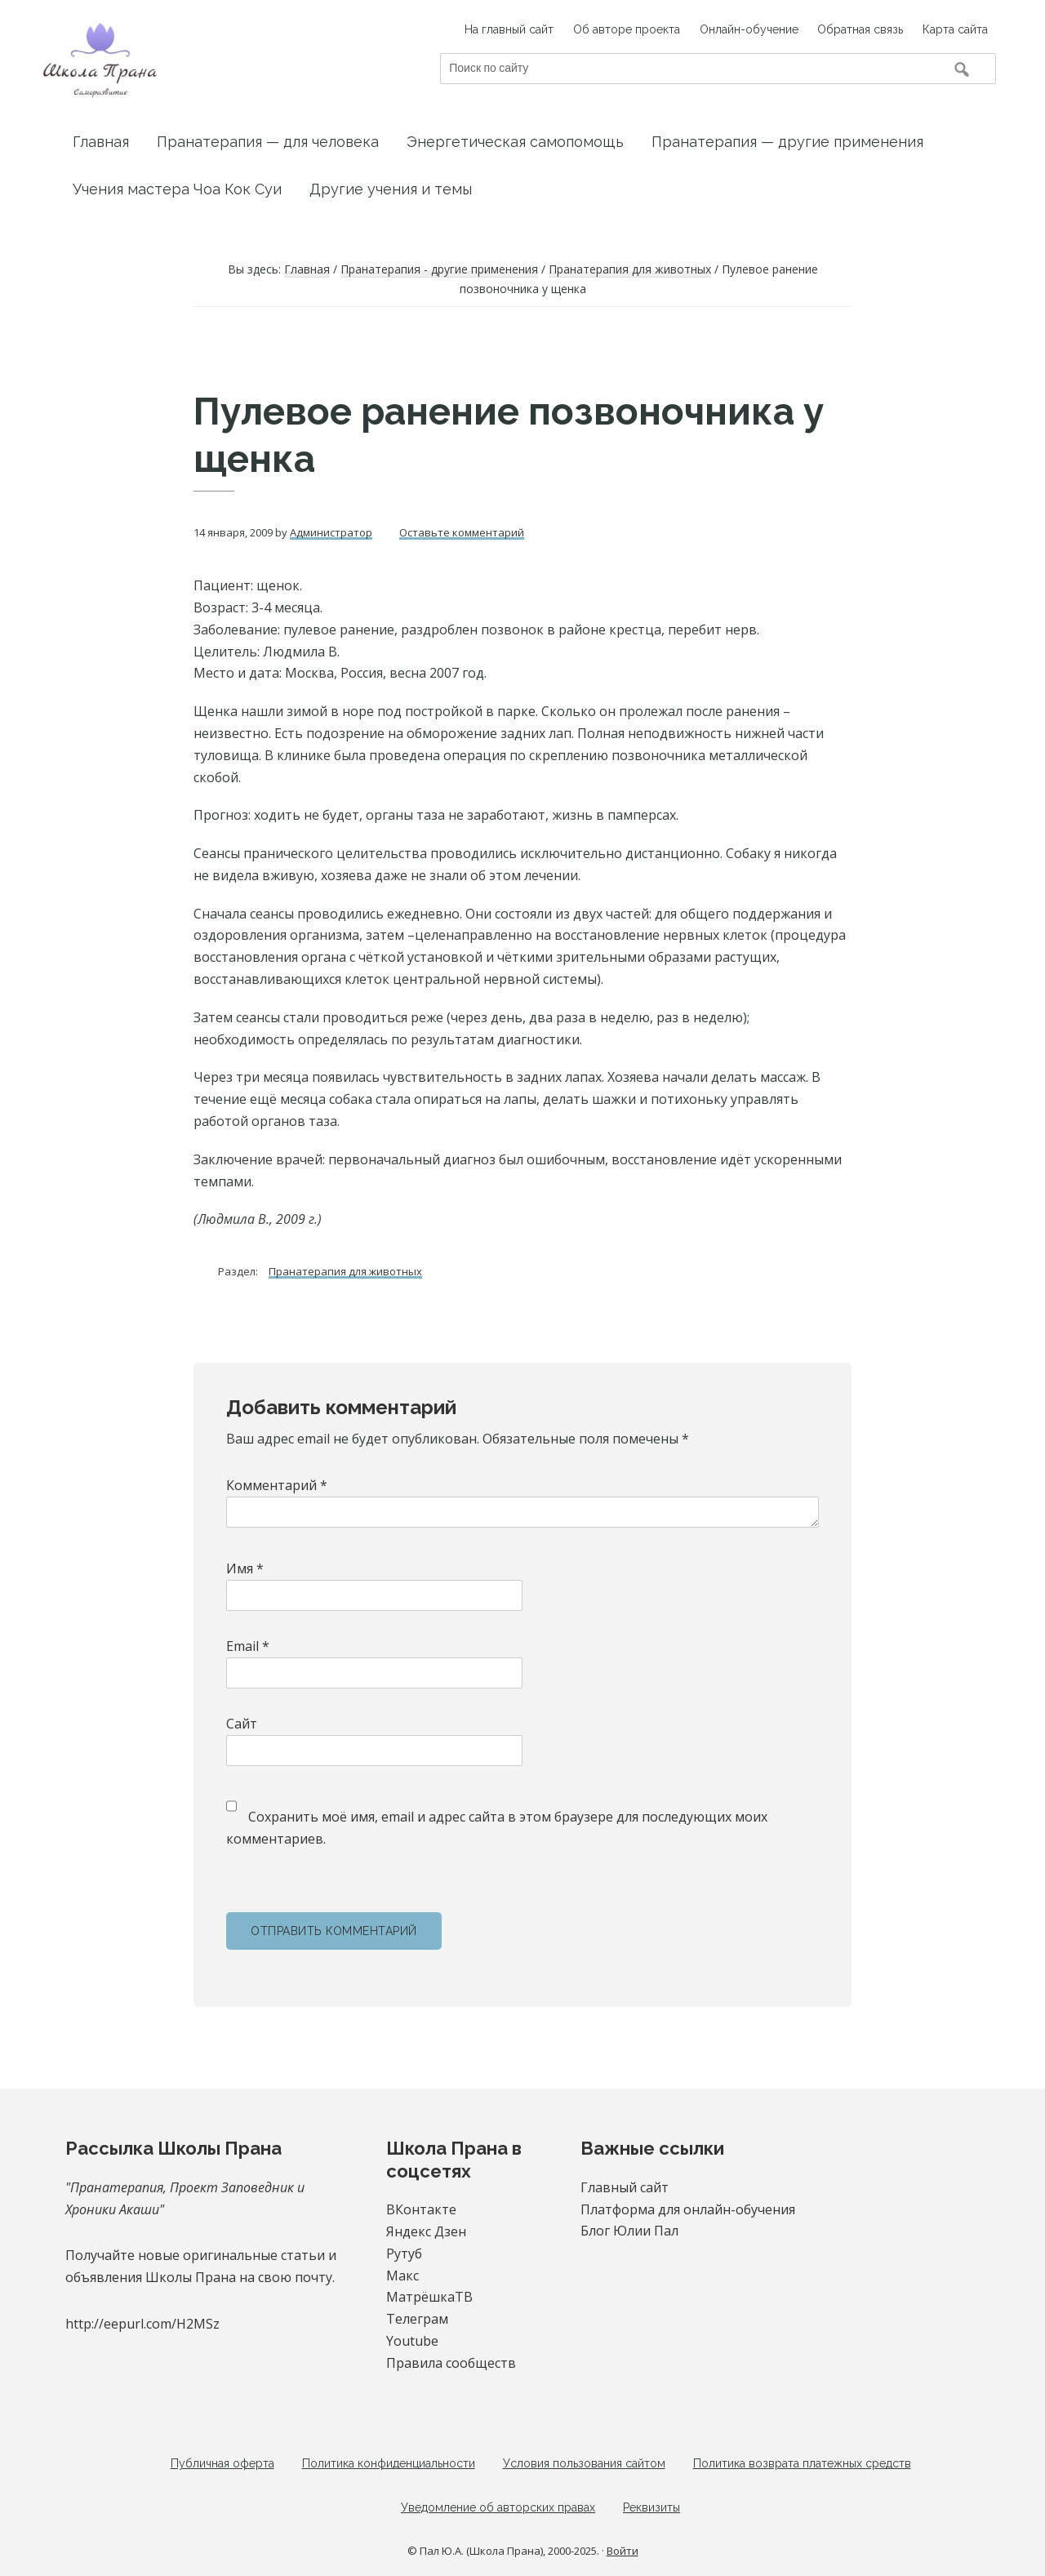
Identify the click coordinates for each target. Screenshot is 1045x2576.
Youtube (412, 2341)
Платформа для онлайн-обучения (687, 2209)
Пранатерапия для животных (345, 1271)
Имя (245, 1568)
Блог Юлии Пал (629, 2231)
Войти (622, 2551)
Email (247, 1646)
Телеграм (417, 2319)
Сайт (241, 1724)
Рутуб (404, 2253)
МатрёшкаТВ (429, 2297)
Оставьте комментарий (461, 532)
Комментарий (276, 1485)
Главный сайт (624, 2187)
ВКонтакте (421, 2209)
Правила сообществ (451, 2363)
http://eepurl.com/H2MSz (142, 2324)
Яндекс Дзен (426, 2231)
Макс (402, 2276)
